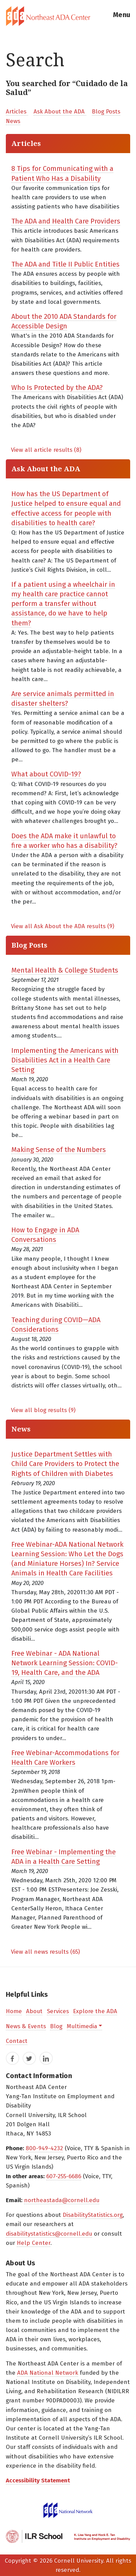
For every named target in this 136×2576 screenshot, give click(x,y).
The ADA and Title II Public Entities (65, 264)
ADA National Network (47, 2372)
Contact (16, 2041)
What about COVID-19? (46, 774)
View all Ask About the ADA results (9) (62, 926)
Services (58, 2011)
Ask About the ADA (60, 111)
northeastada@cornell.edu (61, 2200)
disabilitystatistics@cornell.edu (49, 2233)
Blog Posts (106, 111)
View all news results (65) (45, 1951)
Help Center (33, 2243)
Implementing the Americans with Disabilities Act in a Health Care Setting (65, 1060)
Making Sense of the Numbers (58, 1149)
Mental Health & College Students (64, 970)
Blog (56, 2026)
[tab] (68, 16)
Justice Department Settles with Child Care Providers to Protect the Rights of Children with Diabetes (65, 1463)
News (13, 121)
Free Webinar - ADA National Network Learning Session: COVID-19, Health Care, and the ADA (64, 1663)
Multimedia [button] (82, 2026)
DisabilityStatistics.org (93, 2215)
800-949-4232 (44, 2148)
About (34, 2011)
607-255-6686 (63, 2176)
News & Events (26, 2026)
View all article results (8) (46, 449)
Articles (17, 111)
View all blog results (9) (43, 1410)
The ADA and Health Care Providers (65, 221)
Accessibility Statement (38, 2480)
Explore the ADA (95, 2011)
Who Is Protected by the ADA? (57, 387)
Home (14, 2011)
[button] (121, 16)
